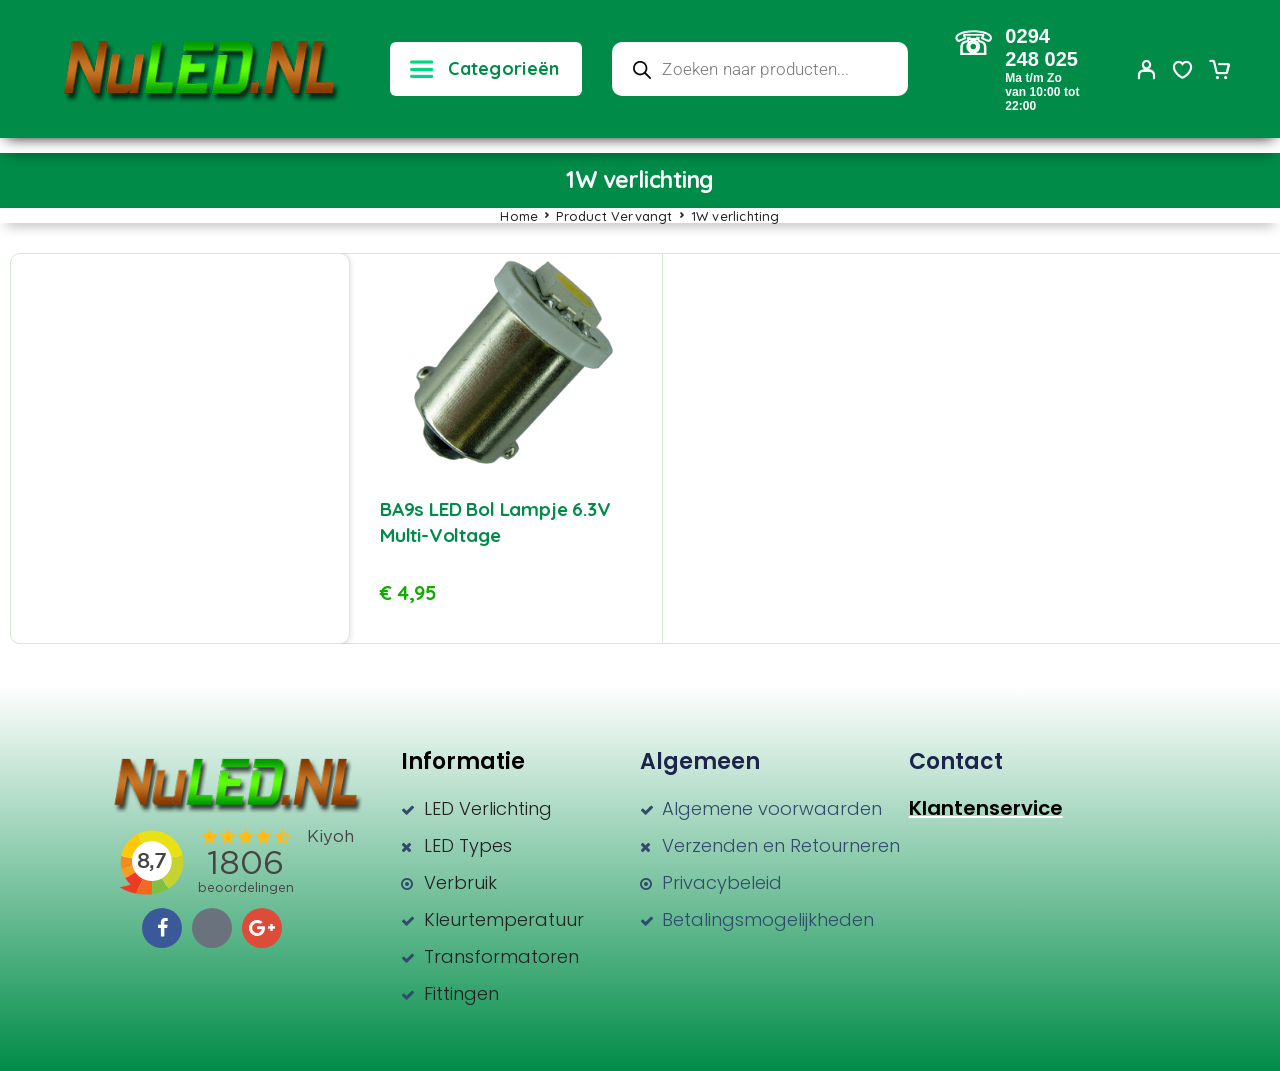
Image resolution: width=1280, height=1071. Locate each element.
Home (519, 216)
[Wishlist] (1183, 72)
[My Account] (1147, 69)
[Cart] (1219, 72)
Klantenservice (986, 808)
